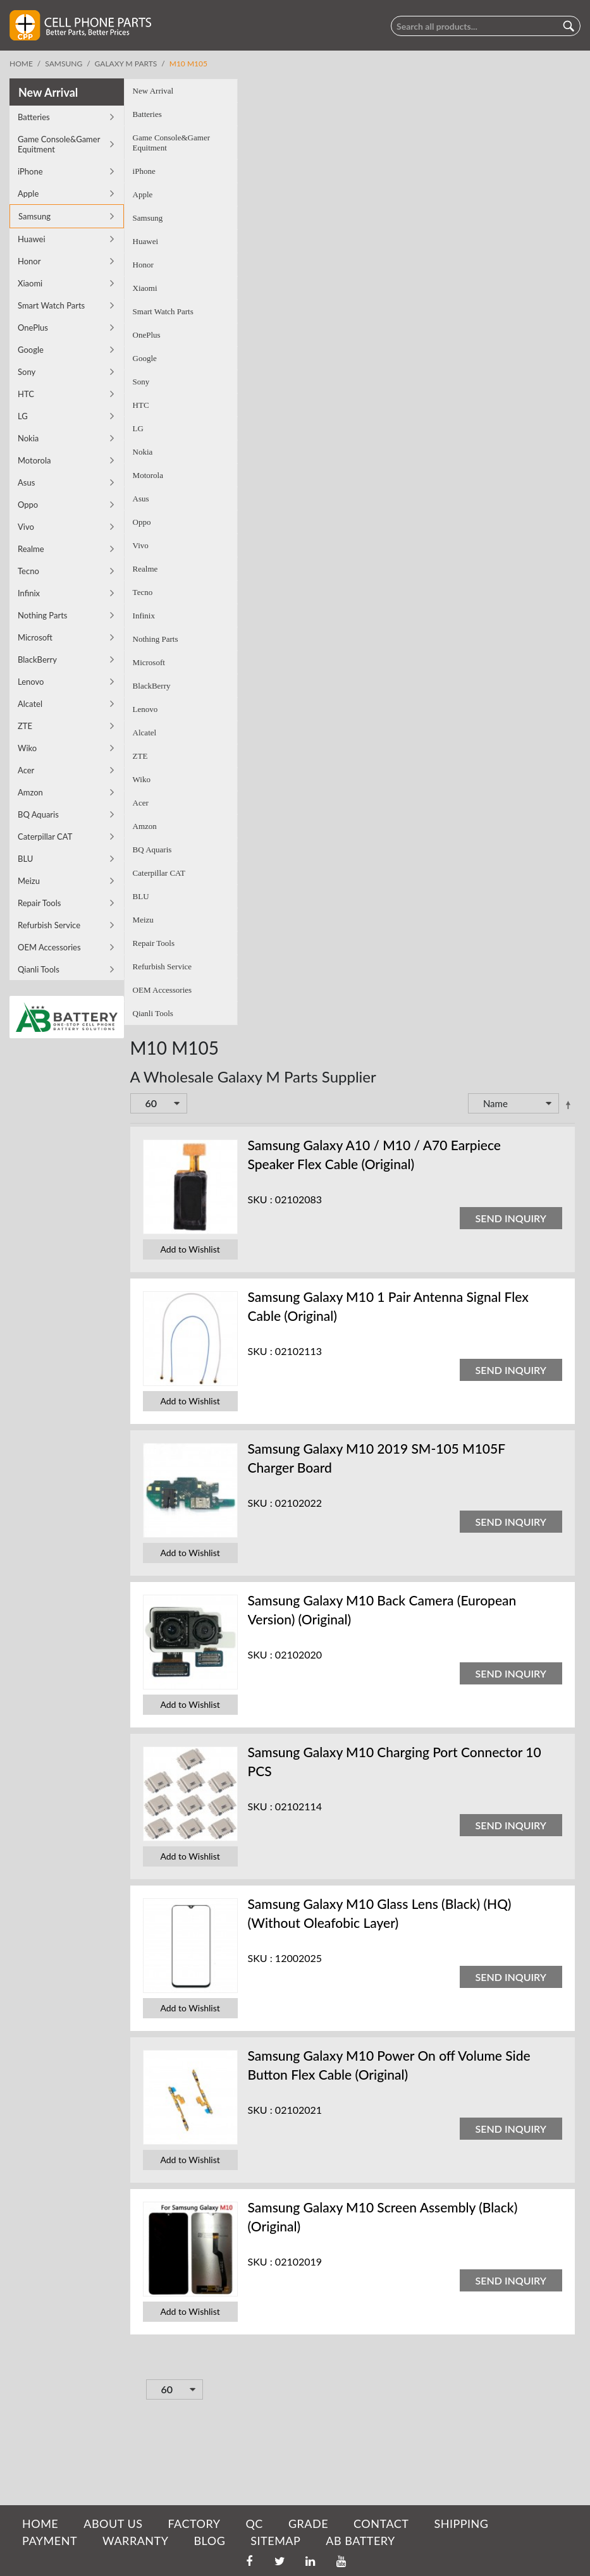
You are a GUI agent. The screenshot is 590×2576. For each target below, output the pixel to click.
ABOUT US (112, 2523)
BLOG (209, 2541)
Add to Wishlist (76, 1253)
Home (21, 63)
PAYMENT (49, 2541)
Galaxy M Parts (126, 63)
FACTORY (194, 2523)
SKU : (145, 1203)
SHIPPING (461, 2523)
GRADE (308, 2523)
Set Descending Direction (453, 1108)
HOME (40, 2523)
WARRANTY (135, 2541)
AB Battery (360, 2541)
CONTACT (381, 2523)
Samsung (63, 63)
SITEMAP (275, 2541)
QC (253, 2523)
